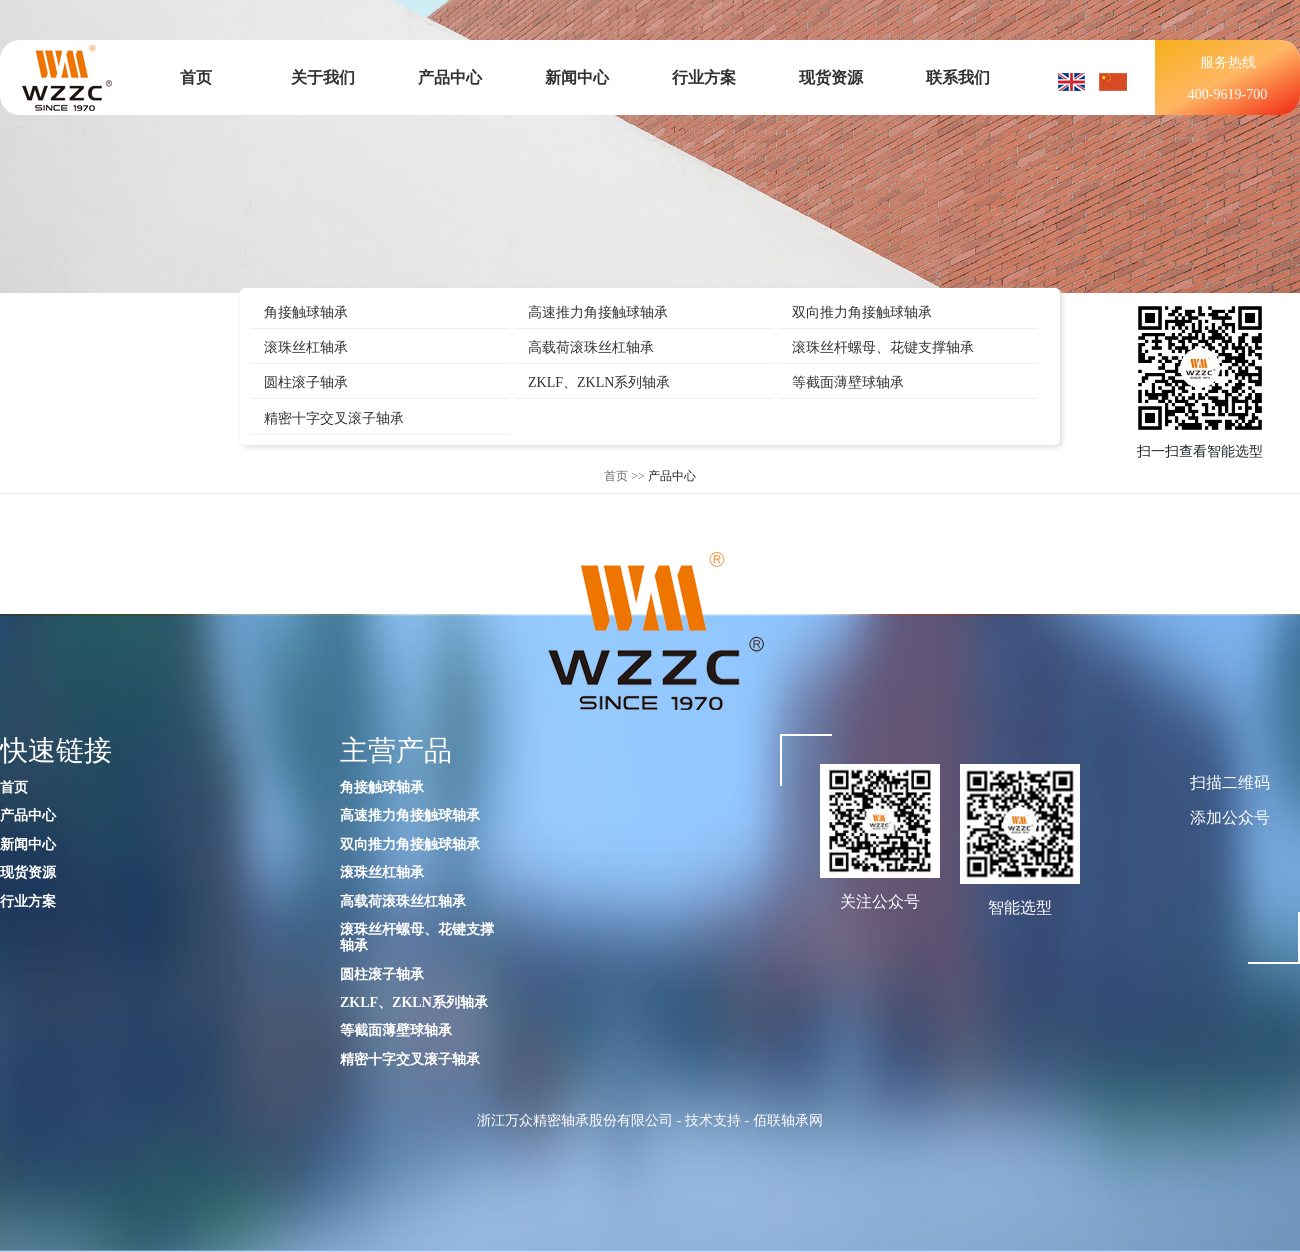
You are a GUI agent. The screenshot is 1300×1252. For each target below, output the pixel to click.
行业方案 (704, 77)
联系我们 (958, 77)
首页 (196, 77)
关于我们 (323, 77)
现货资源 (831, 77)
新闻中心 (577, 77)
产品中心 (450, 77)
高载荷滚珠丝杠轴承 (591, 347)
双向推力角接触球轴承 (862, 312)
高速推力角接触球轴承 (598, 312)
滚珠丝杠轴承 (306, 347)
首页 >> (624, 476)
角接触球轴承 (306, 312)
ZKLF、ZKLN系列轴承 (599, 382)
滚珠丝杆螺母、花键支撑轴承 (883, 347)
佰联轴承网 (788, 1120)
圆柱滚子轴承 (306, 382)
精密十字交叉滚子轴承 (334, 418)
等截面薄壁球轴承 (848, 382)
